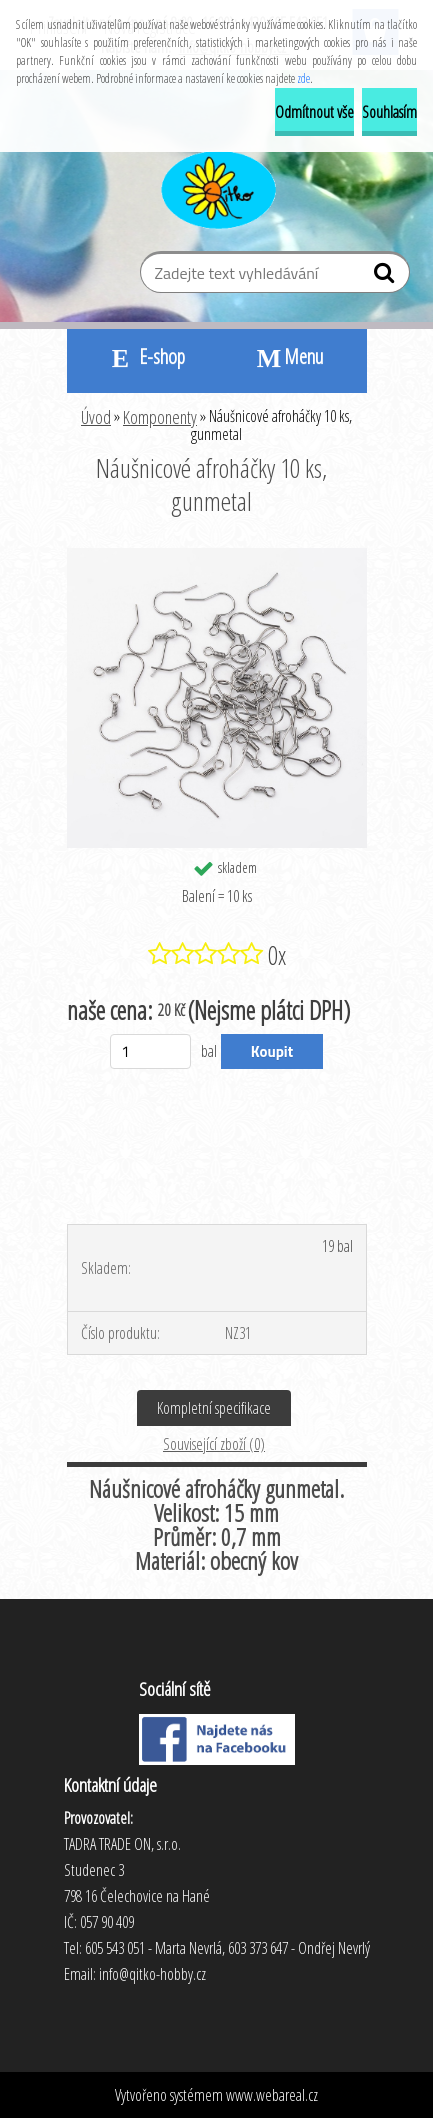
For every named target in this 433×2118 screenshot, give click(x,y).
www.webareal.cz (272, 2095)
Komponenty (160, 417)
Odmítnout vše (314, 112)
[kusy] (150, 1051)
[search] (386, 277)
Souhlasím (389, 112)
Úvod (96, 417)
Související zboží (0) (214, 1444)
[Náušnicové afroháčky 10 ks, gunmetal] (217, 556)
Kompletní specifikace (214, 1408)
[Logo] (216, 187)
